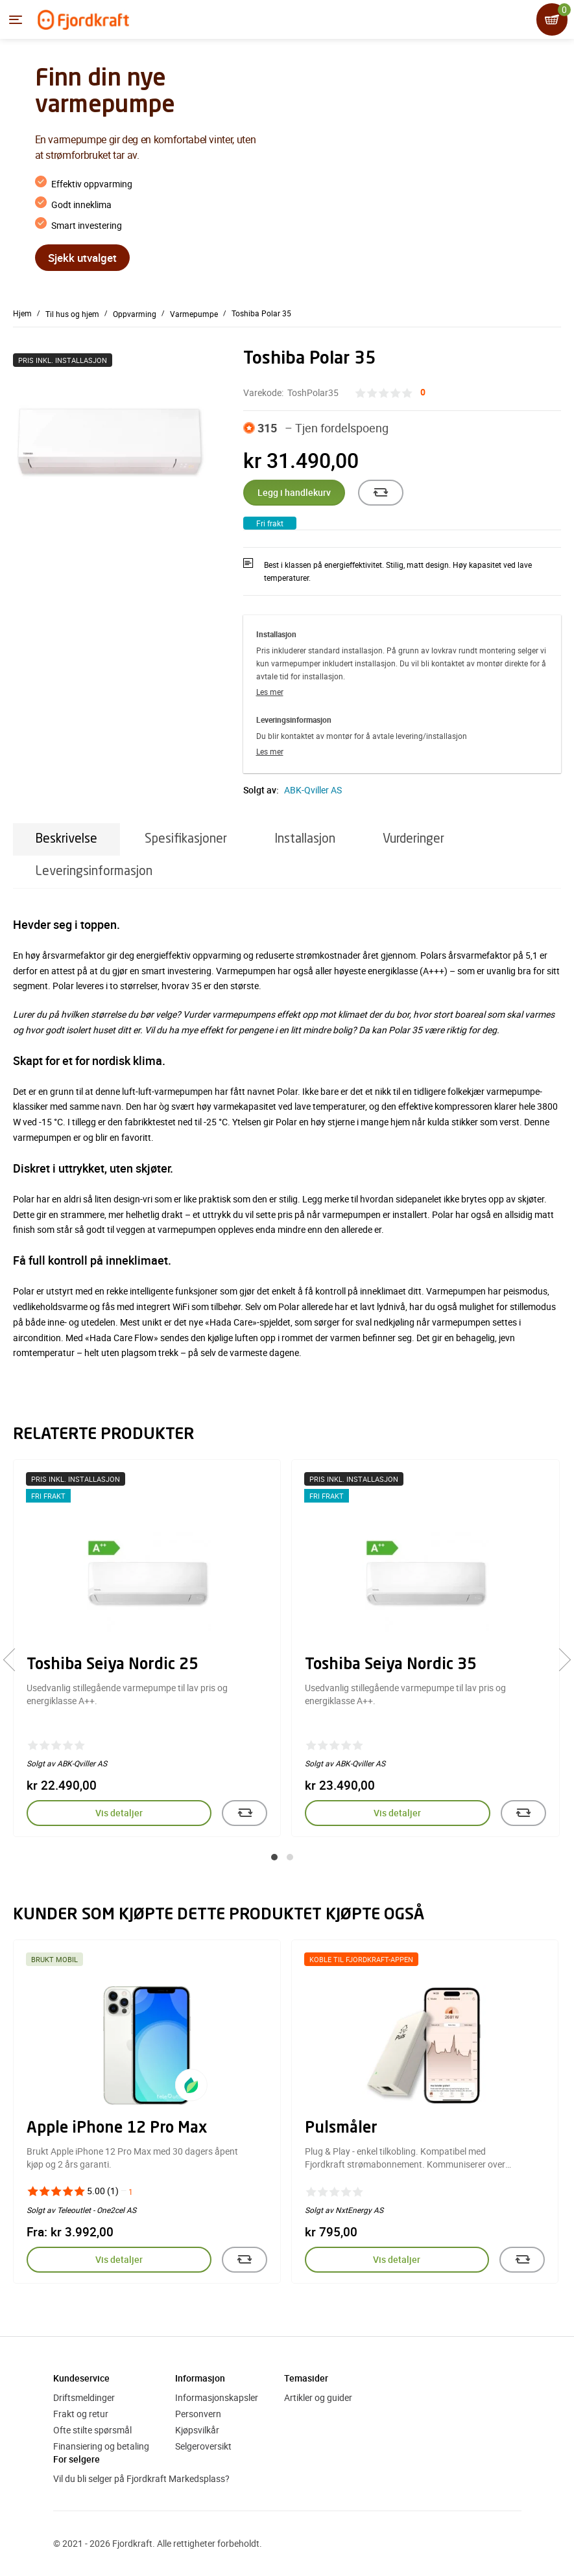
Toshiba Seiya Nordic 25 (112, 1665)
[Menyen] (15, 20)
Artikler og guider (318, 2397)
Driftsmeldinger (84, 2397)
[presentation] (14, 1660)
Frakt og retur (80, 2413)
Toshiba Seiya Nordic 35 (391, 1665)
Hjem (22, 313)
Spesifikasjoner (186, 839)
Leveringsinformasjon (94, 871)
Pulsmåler (341, 2129)
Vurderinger (413, 839)
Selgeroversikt (203, 2446)
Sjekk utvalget (82, 257)
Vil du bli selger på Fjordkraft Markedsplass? (141, 2478)
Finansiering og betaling (101, 2446)
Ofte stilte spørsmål (92, 2430)
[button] (274, 1857)
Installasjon (304, 839)
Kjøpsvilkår (197, 2430)
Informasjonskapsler (216, 2397)
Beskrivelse (66, 839)
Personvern (198, 2413)
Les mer (269, 691)
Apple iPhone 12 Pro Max (117, 2129)
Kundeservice (81, 2378)
